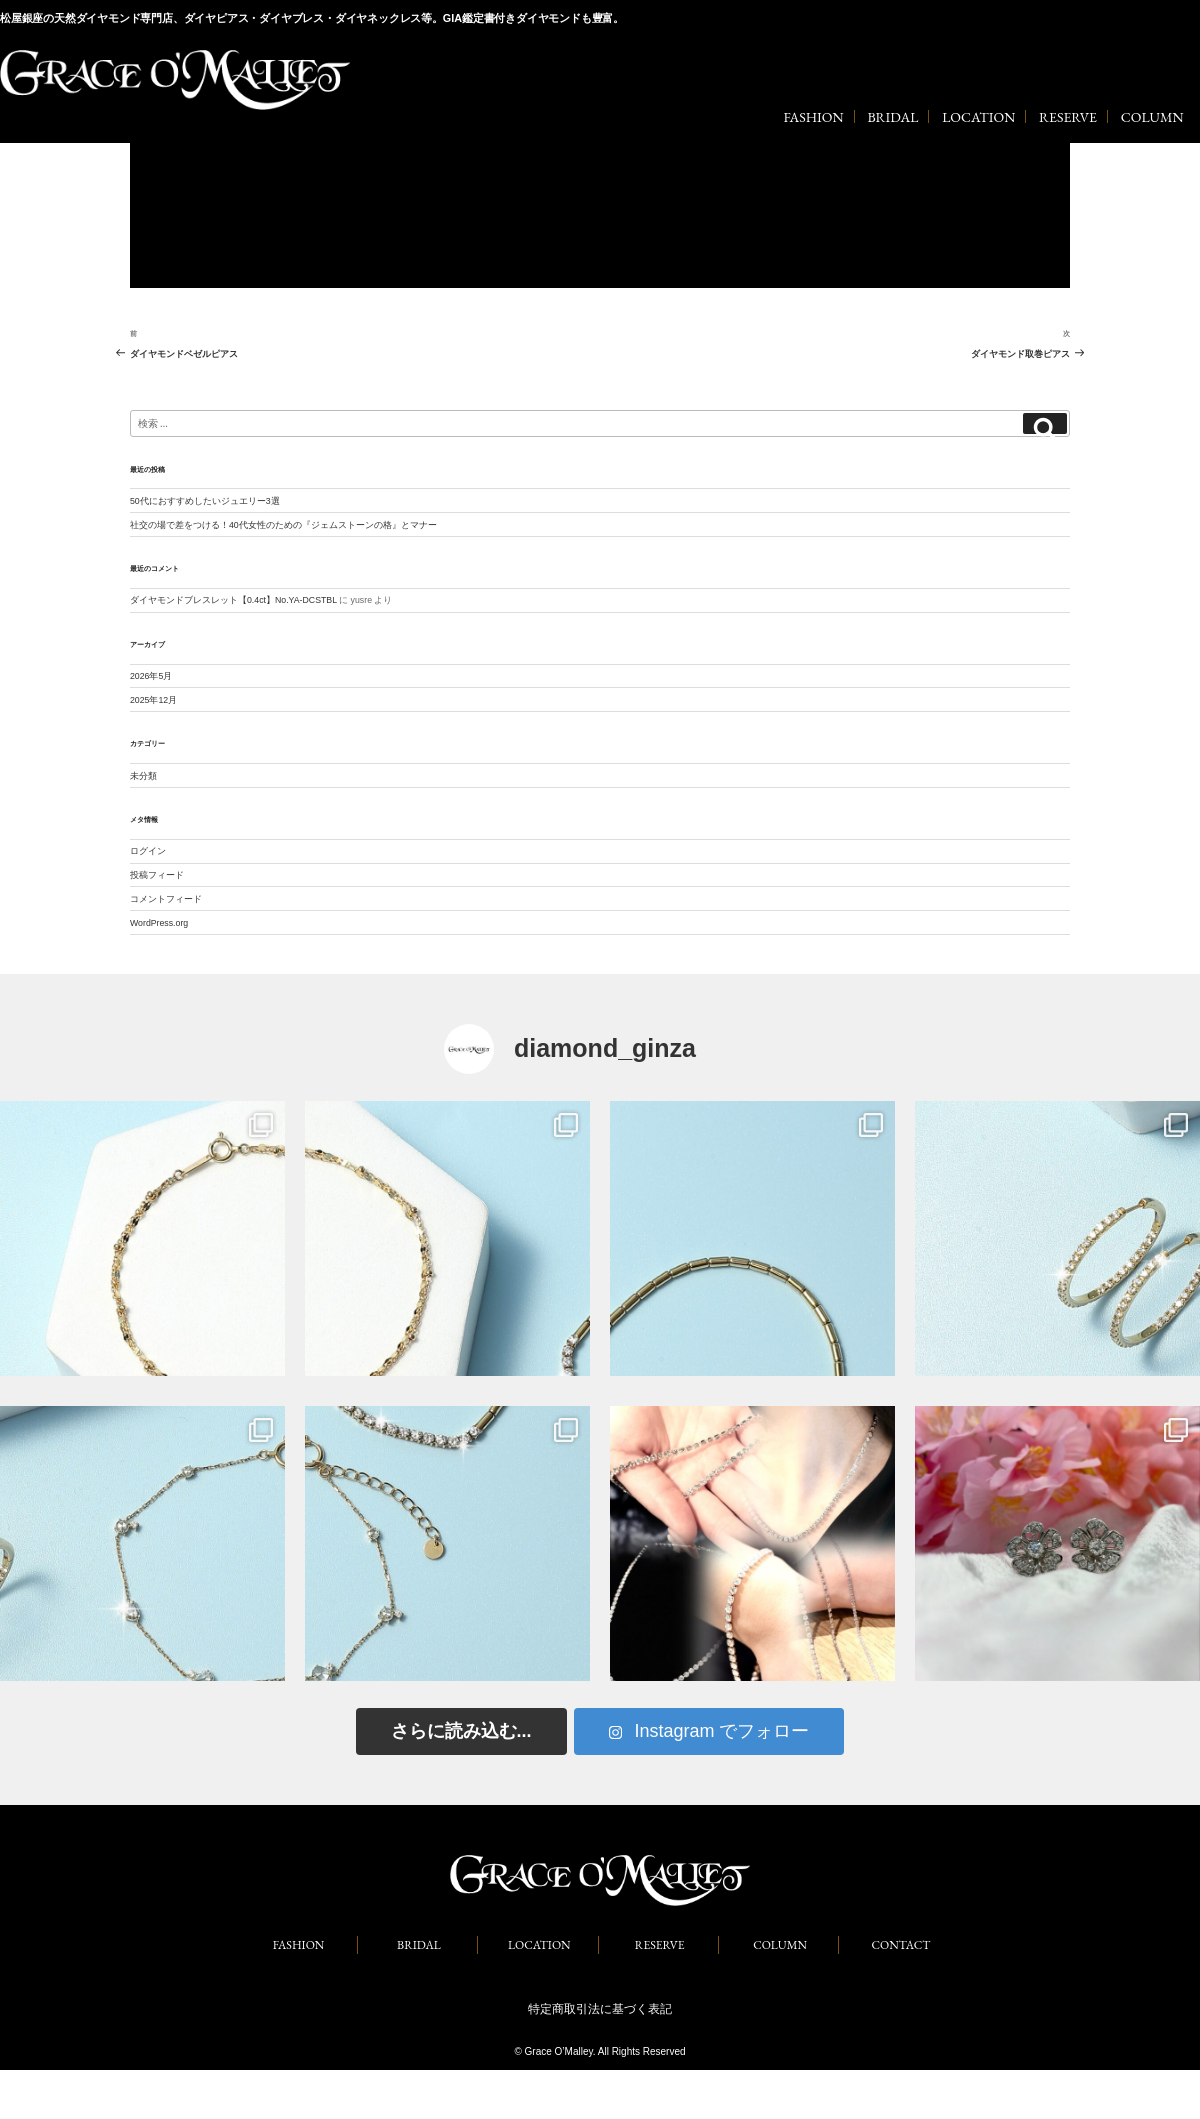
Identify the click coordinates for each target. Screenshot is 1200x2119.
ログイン (148, 851)
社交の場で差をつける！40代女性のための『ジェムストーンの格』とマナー (283, 525)
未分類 (143, 776)
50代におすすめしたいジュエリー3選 (205, 501)
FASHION (813, 117)
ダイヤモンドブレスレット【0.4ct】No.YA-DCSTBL (233, 600)
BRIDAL (892, 117)
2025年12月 (153, 700)
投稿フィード (157, 875)
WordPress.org (159, 923)
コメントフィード (166, 899)
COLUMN (1152, 117)
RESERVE (1068, 117)
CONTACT (901, 1945)
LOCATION (978, 117)
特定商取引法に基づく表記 (600, 2009)
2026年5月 (151, 676)
